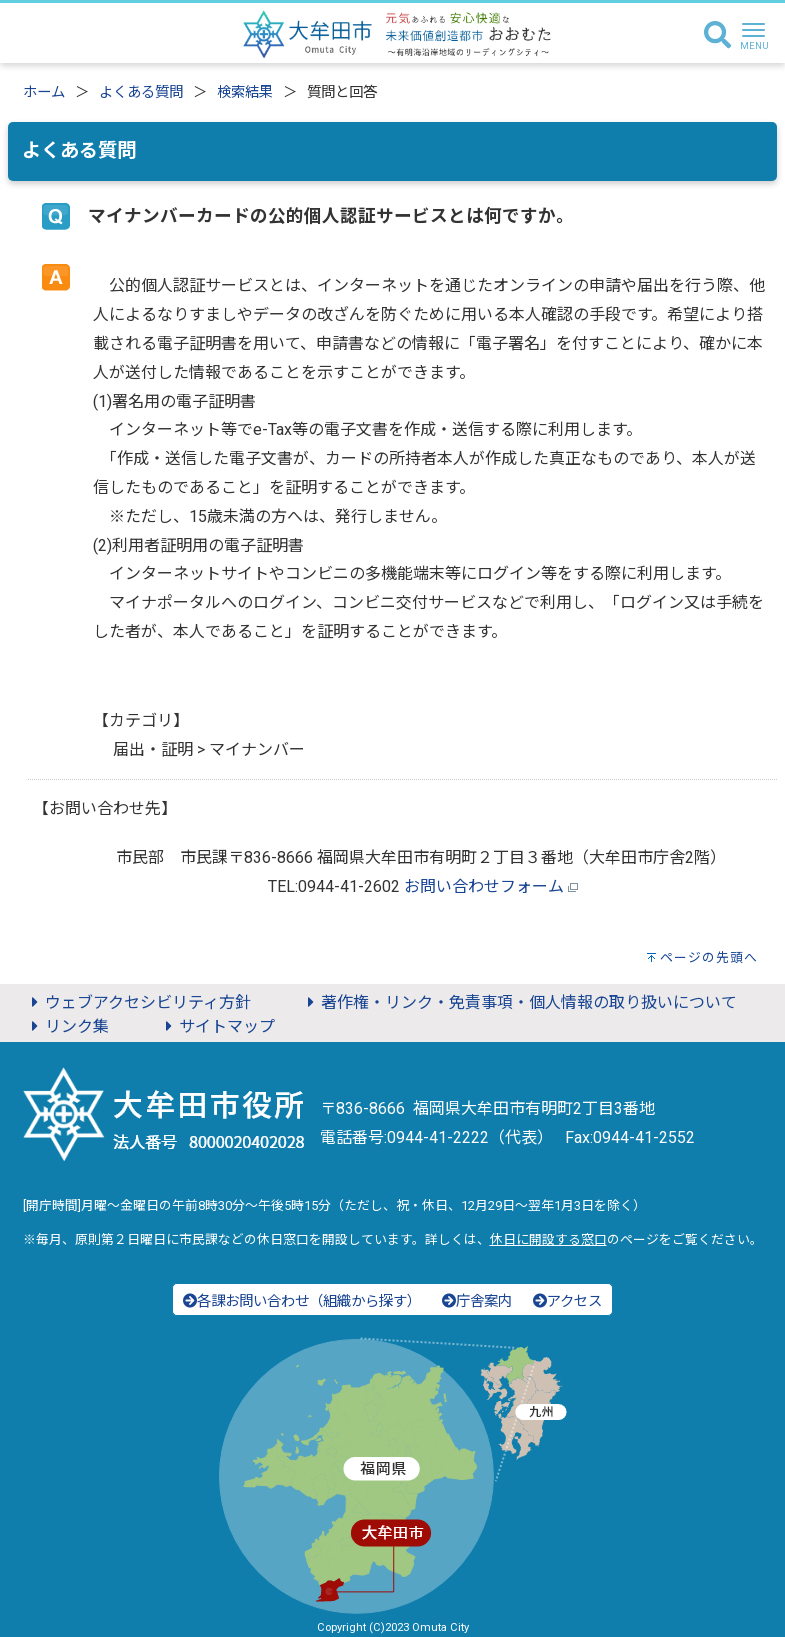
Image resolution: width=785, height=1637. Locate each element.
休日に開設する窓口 (548, 1239)
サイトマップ (217, 1026)
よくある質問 (141, 92)
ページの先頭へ (709, 957)
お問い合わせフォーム (484, 886)
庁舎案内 (477, 1301)
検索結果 (245, 92)
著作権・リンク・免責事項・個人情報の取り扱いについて (519, 1002)
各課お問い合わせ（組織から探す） (302, 1301)
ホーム (44, 92)
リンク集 (67, 1026)
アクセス (567, 1301)
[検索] (717, 36)
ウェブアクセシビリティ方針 (138, 1002)
